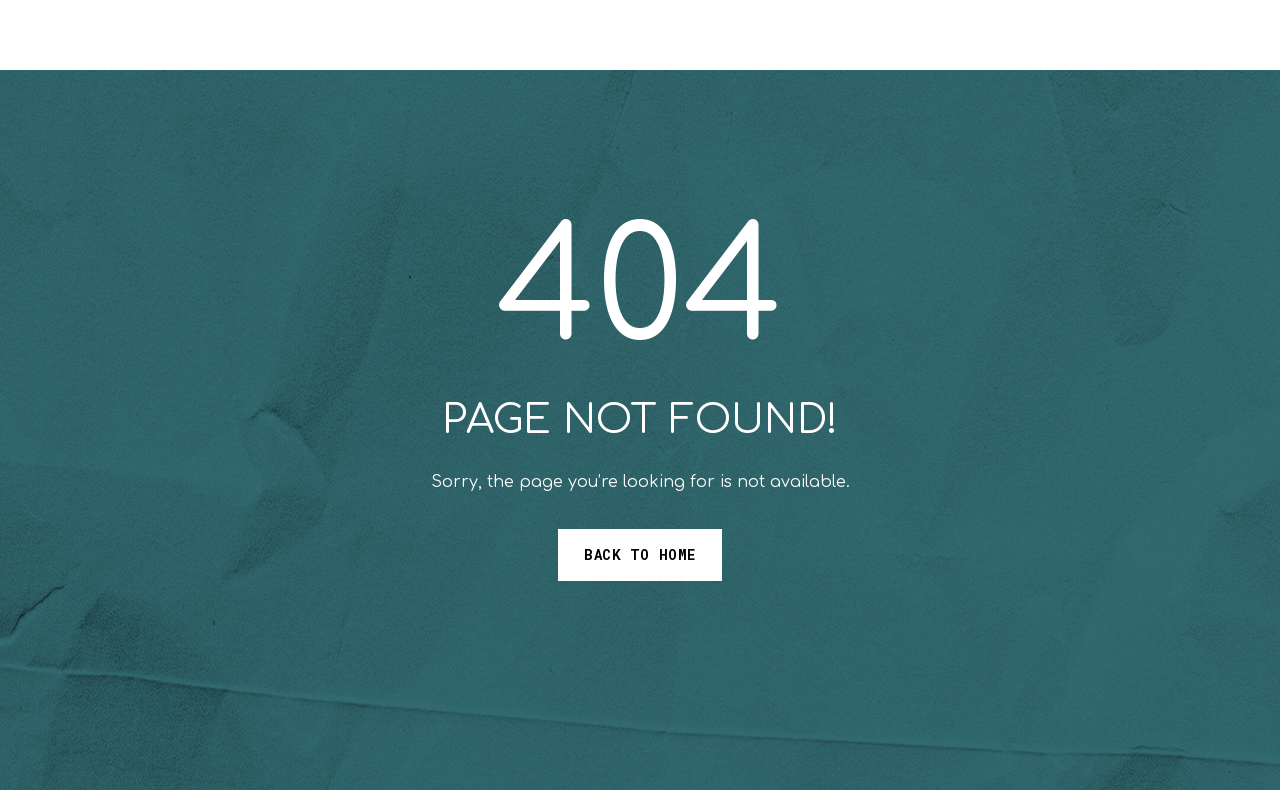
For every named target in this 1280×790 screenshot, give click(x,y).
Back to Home (640, 554)
